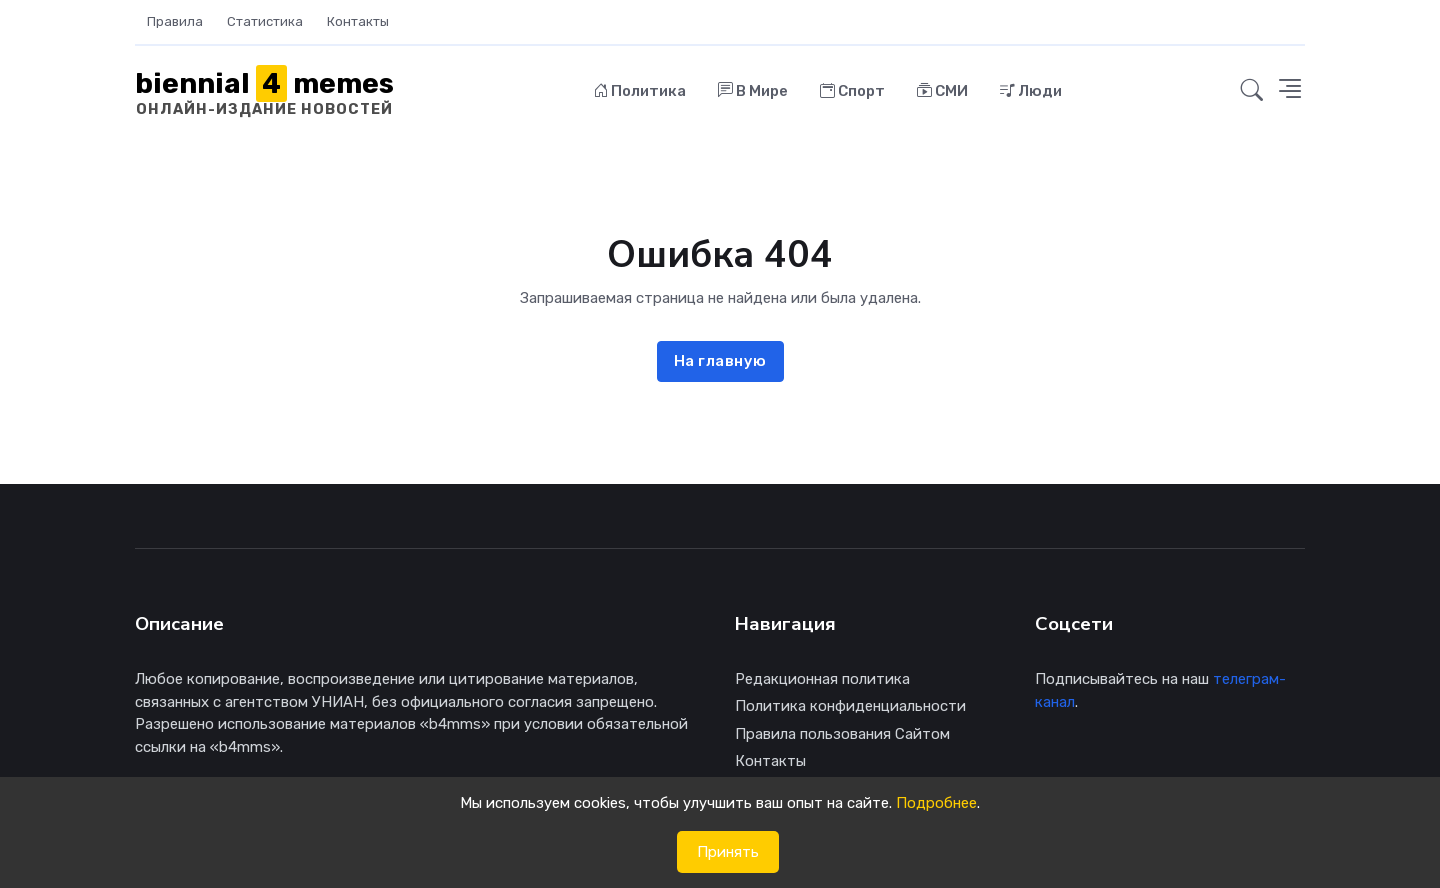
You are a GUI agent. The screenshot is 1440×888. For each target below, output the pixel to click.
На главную (720, 361)
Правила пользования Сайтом (842, 734)
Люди (1031, 91)
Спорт (852, 91)
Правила (175, 21)
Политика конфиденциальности (850, 706)
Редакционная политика (822, 679)
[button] (1252, 91)
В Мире (753, 91)
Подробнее (936, 803)
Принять (728, 852)
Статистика (265, 21)
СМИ (942, 91)
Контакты (358, 21)
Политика (640, 91)
